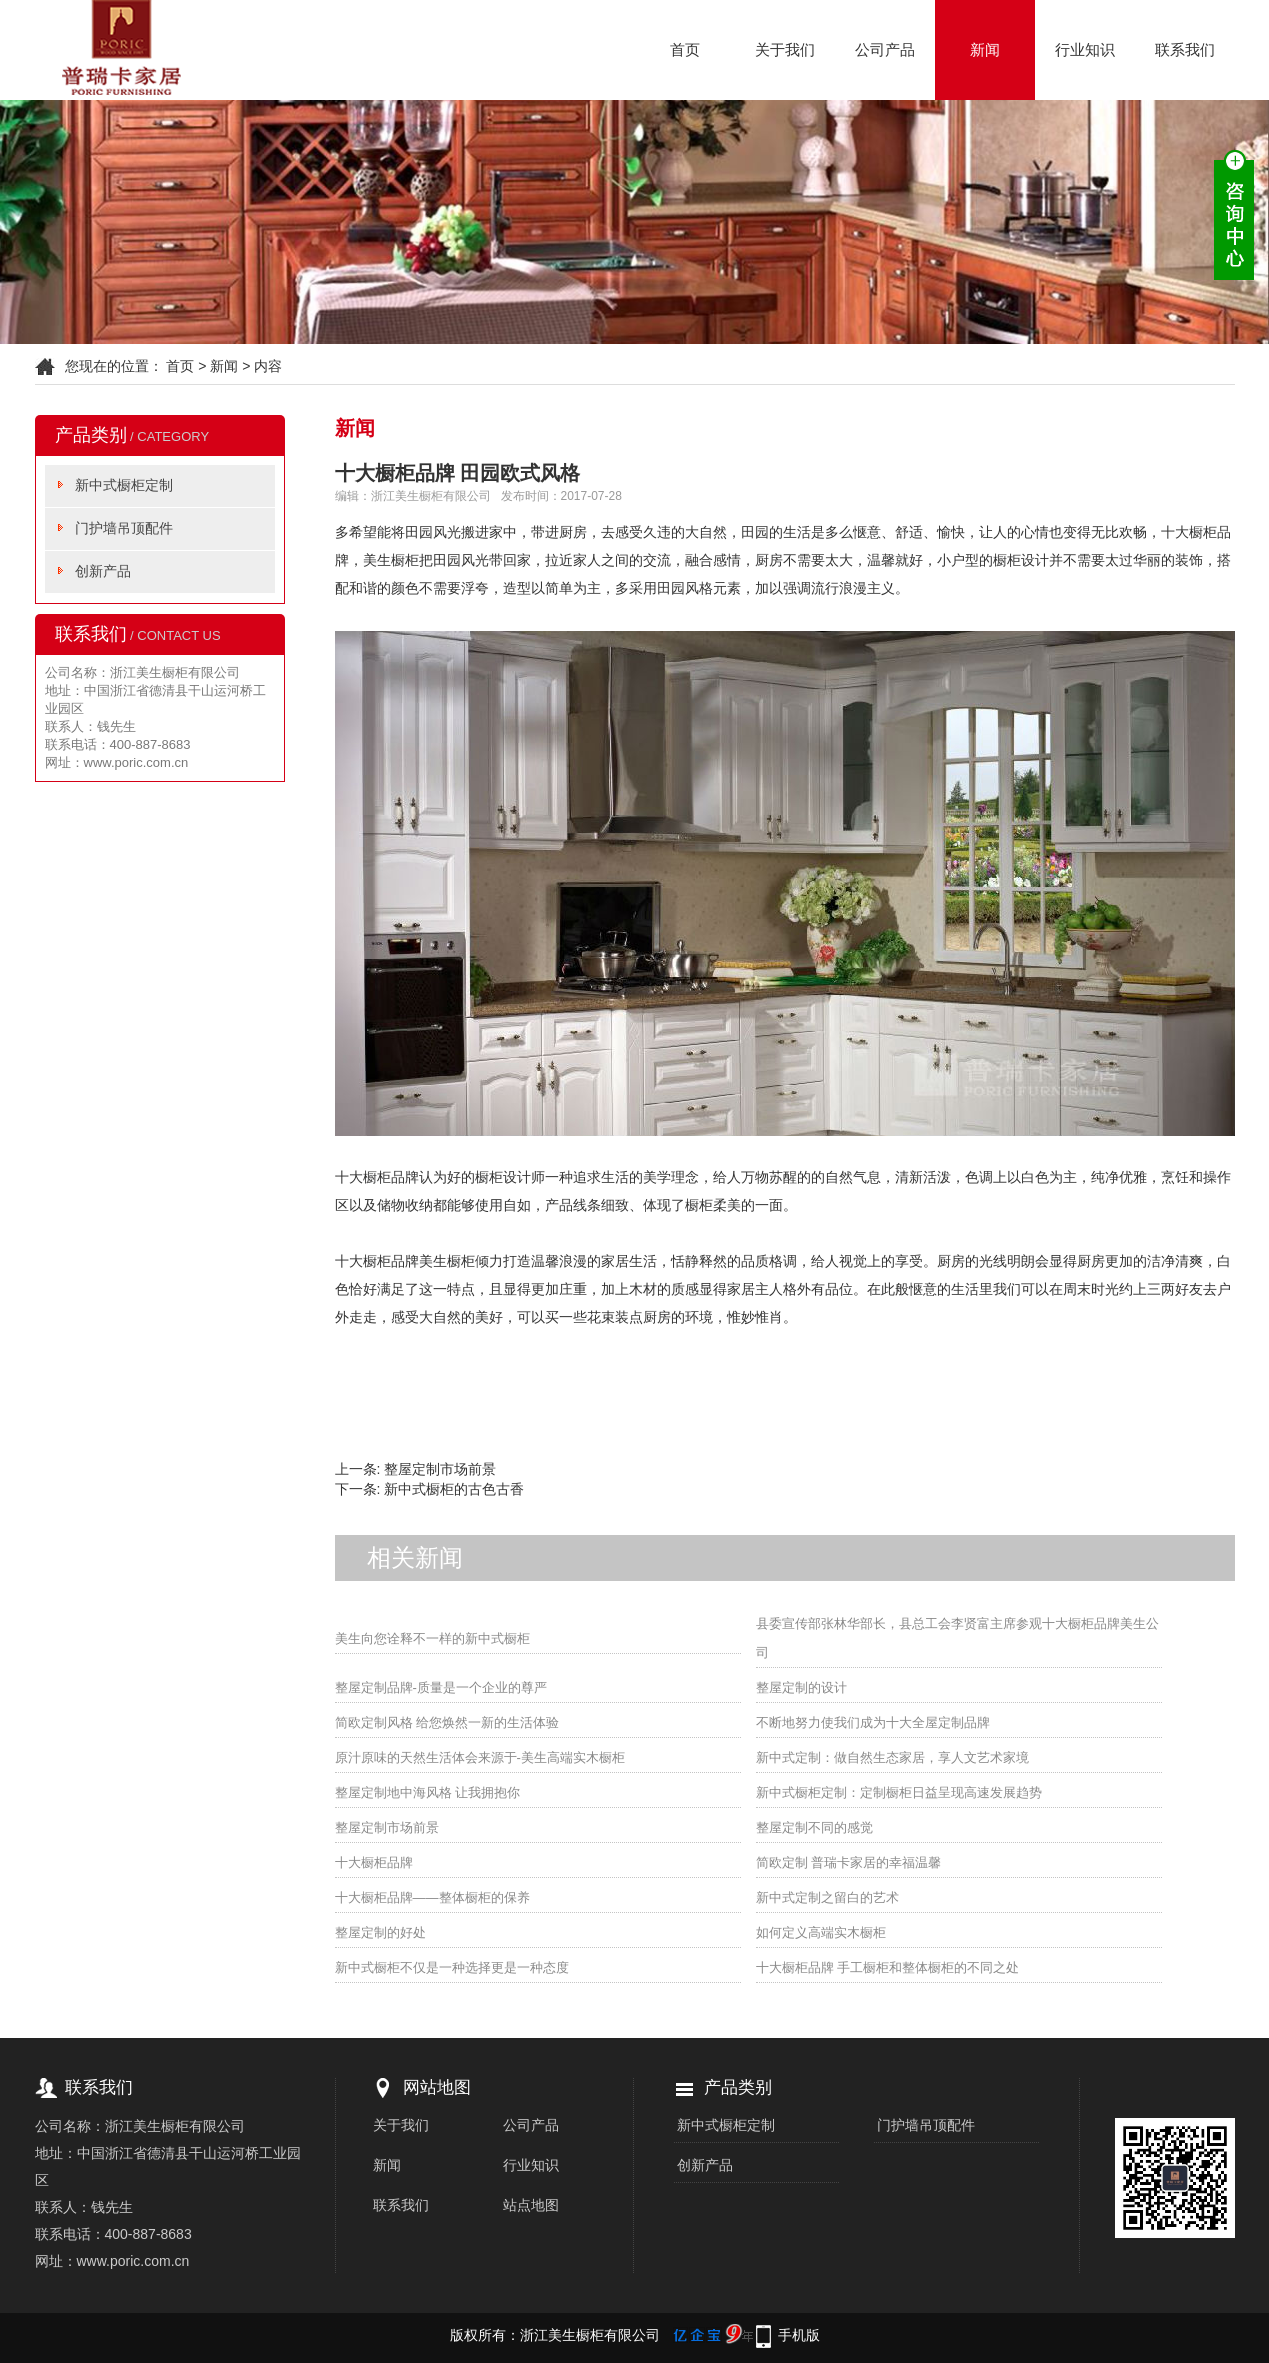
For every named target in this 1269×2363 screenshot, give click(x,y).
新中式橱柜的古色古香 (454, 1489)
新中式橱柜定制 (124, 485)
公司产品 (885, 49)
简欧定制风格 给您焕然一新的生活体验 (447, 1722)
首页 (685, 49)
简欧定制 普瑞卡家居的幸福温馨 (849, 1862)
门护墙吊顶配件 (124, 528)
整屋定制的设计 (801, 1687)
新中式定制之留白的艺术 (827, 1897)
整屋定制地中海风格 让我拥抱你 (428, 1792)
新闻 (985, 49)
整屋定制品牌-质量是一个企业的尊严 (441, 1687)
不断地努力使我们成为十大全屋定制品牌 (873, 1722)
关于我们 (785, 49)
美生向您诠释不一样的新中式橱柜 (432, 1638)
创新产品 (103, 571)
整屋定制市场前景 (440, 1469)
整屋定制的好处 (380, 1932)
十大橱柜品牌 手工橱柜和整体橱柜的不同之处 (888, 1967)
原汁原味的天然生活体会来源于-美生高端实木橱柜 (480, 1757)
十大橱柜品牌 (374, 1862)
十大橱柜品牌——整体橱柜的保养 (432, 1897)
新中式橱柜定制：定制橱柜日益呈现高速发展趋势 (899, 1792)
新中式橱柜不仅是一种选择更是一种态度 (452, 1967)
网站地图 (437, 2087)
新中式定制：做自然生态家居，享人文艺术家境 (892, 1757)
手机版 (799, 2335)
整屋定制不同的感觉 (814, 1827)
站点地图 (531, 2205)
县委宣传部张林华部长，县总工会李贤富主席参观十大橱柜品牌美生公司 (957, 1638)
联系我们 (1185, 49)
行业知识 (1085, 49)
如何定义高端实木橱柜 (821, 1932)
